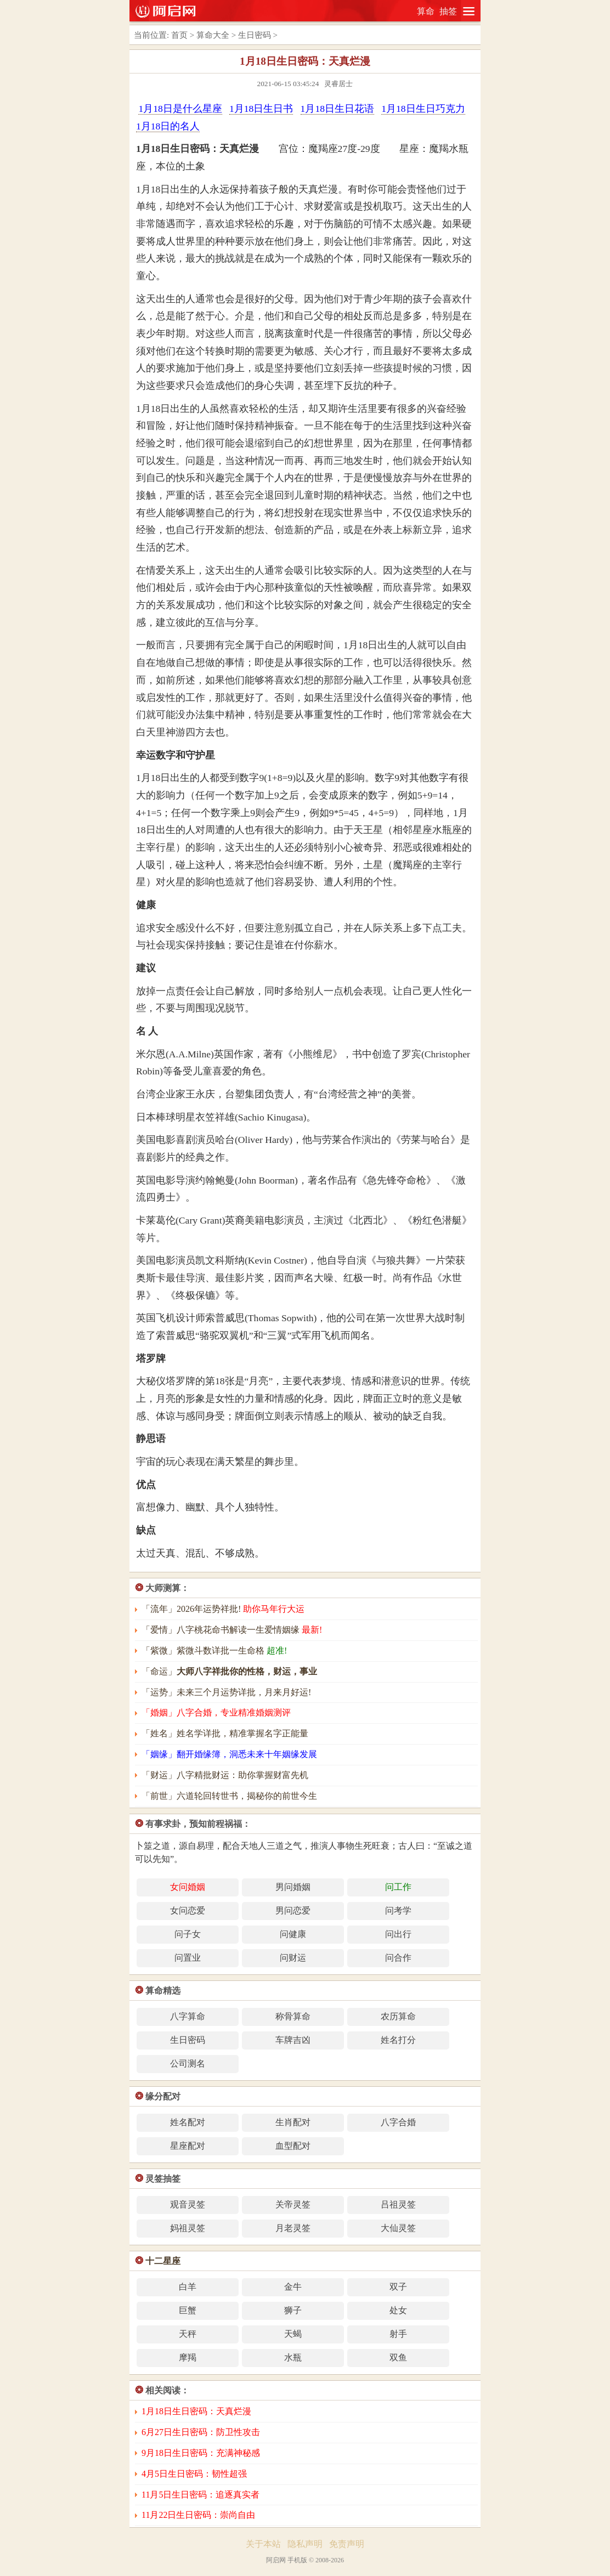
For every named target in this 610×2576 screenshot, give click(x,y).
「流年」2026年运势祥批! (223, 1608)
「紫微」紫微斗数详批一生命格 (214, 1650)
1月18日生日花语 (337, 108)
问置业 (187, 1957)
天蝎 (293, 2334)
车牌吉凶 (292, 2040)
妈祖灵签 (187, 2228)
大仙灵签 (398, 2228)
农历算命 (398, 2016)
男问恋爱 (292, 1910)
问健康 (293, 1934)
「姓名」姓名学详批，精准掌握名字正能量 (225, 1733)
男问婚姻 (292, 1887)
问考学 (398, 1910)
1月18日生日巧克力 (423, 108)
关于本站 (263, 2544)
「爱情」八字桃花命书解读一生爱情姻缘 (232, 1629)
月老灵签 (292, 2228)
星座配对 (187, 2145)
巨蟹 (187, 2310)
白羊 (187, 2286)
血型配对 (292, 2145)
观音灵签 (187, 2204)
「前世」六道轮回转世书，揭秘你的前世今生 (229, 1796)
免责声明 (346, 2544)
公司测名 (187, 2063)
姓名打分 (398, 2040)
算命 (425, 11)
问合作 (398, 1957)
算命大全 (212, 35)
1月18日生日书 (261, 108)
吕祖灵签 (398, 2204)
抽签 (448, 11)
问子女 (187, 1934)
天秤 (187, 2334)
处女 (398, 2310)
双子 (398, 2286)
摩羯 (187, 2357)
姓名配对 (187, 2122)
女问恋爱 (187, 1910)
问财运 (293, 1957)
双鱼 (398, 2357)
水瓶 (293, 2357)
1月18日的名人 (168, 126)
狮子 (293, 2310)
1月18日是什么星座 (180, 108)
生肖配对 (292, 2122)
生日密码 (254, 35)
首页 (179, 35)
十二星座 (162, 2261)
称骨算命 (292, 2016)
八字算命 (187, 2016)
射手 (398, 2334)
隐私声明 (305, 2544)
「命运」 (229, 1671)
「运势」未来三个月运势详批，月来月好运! (226, 1692)
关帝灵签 (292, 2204)
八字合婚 (398, 2122)
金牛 (293, 2286)
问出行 (398, 1934)
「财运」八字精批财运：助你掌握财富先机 (225, 1775)
